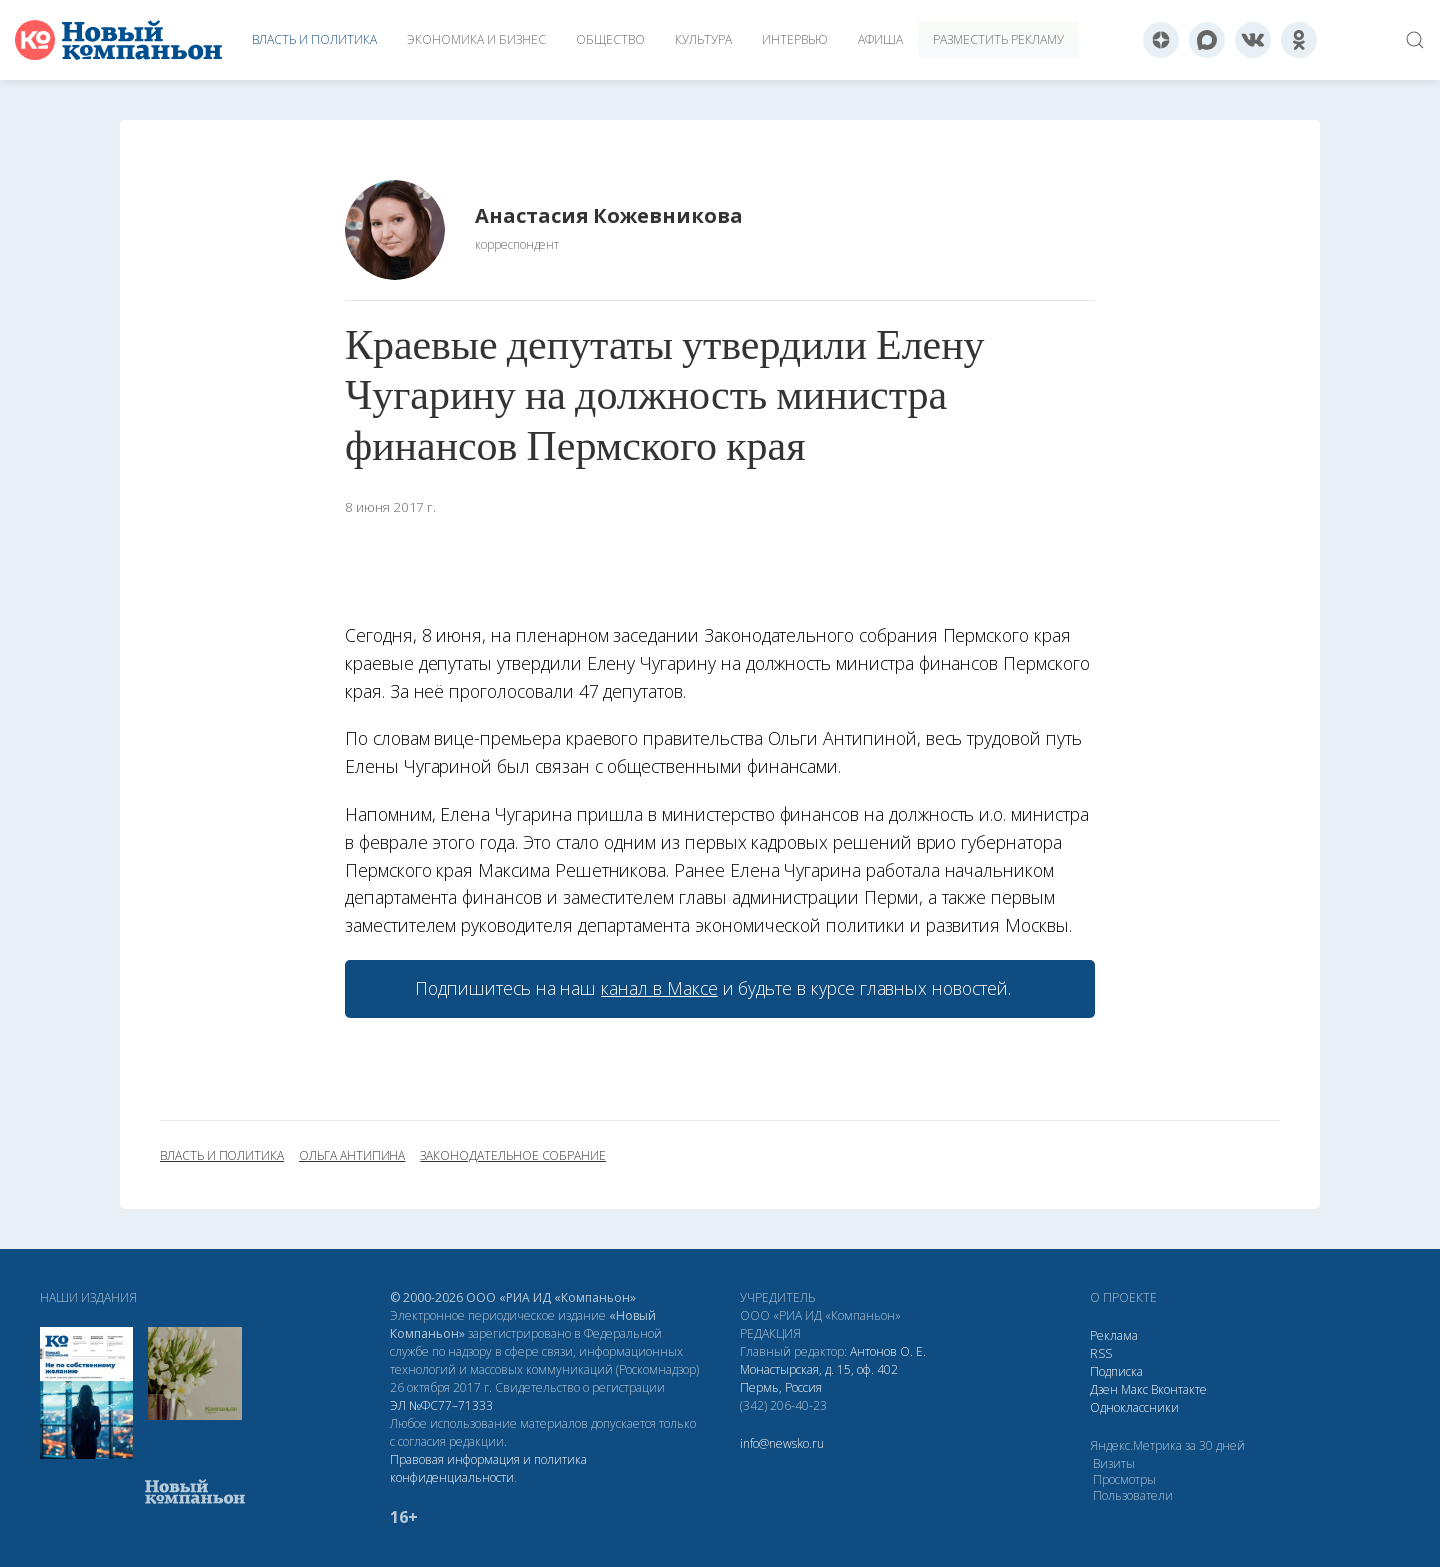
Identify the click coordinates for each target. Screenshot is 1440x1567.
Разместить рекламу (998, 39)
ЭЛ (441, 1405)
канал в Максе (659, 988)
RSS (1101, 1353)
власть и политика (222, 1156)
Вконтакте (1179, 1389)
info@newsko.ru (782, 1443)
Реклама (1114, 1335)
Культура (703, 39)
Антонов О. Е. (888, 1351)
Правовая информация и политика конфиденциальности (488, 1468)
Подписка (1116, 1371)
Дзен (1104, 1389)
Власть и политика (314, 39)
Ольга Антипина (352, 1156)
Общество (610, 39)
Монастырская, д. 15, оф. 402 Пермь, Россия (819, 1378)
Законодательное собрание (513, 1156)
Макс (1134, 1389)
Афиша (880, 39)
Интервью (795, 39)
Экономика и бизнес (476, 39)
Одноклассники (1134, 1407)
